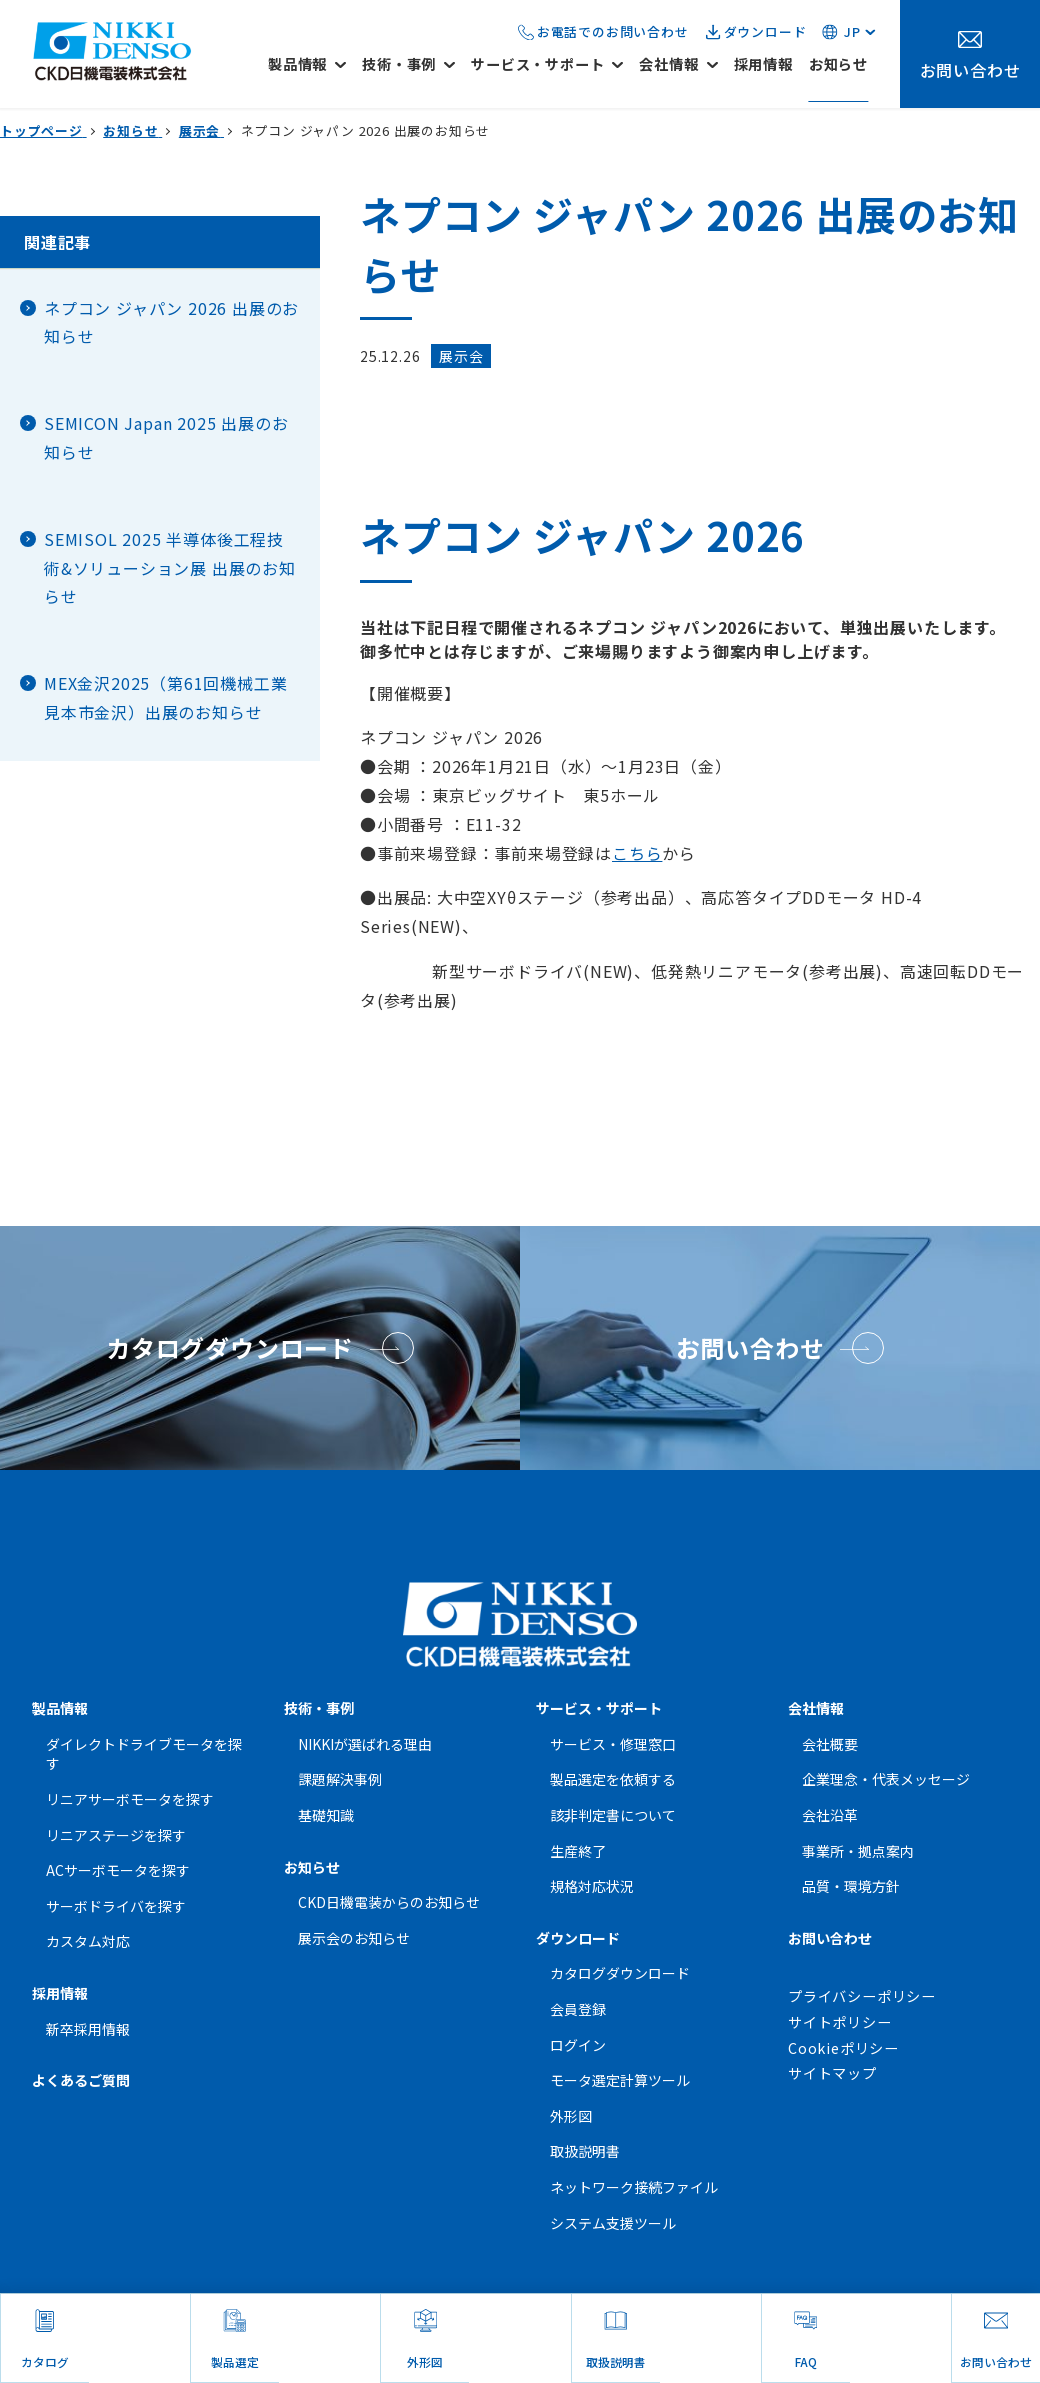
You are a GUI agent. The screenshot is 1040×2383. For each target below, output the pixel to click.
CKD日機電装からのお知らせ (389, 1902)
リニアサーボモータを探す (130, 1799)
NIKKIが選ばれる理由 (365, 1744)
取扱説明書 (585, 2151)
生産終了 (578, 1851)
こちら (637, 853)
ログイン (578, 2045)
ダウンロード (765, 31)
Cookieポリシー (843, 2048)
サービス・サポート (599, 1708)
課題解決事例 (340, 1779)
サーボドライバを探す (116, 1906)
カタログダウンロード (620, 1973)
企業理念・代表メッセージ (886, 1779)
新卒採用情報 (88, 2029)
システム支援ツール (613, 2223)
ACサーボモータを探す (118, 1870)
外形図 (571, 2116)
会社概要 (830, 1744)
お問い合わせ (830, 1938)
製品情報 (60, 1708)
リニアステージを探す (116, 1835)
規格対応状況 (592, 1886)
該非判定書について (613, 1815)
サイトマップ (832, 2073)
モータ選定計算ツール (620, 2080)
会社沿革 (830, 1815)
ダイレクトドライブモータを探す (144, 1754)
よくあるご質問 (81, 2080)
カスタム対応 (88, 1941)
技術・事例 (319, 1708)
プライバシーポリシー (862, 1996)
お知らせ (312, 1867)
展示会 (461, 356)
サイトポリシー (840, 2022)
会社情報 (816, 1708)
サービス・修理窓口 (613, 1744)
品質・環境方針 (851, 1886)
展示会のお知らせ (354, 1938)
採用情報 (60, 1993)
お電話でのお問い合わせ (613, 31)
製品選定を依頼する (613, 1779)
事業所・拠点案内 (858, 1851)
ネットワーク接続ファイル (634, 2187)
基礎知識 (326, 1815)
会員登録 (578, 2009)
